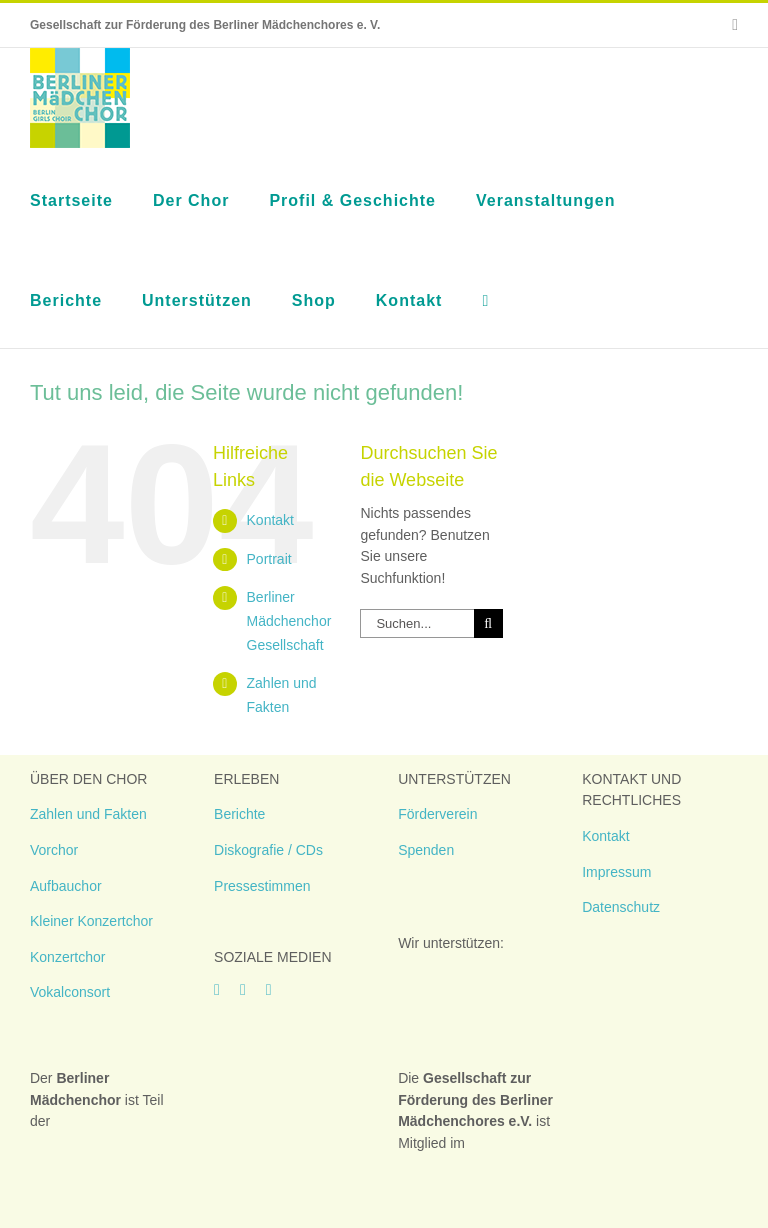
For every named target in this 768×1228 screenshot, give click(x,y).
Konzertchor (67, 957)
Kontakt (270, 520)
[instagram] (243, 990)
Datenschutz (621, 907)
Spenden (426, 850)
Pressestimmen (262, 886)
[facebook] (217, 990)
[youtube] (269, 990)
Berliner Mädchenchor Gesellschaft (289, 621)
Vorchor (54, 850)
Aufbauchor (66, 886)
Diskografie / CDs (268, 850)
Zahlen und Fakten (88, 814)
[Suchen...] (416, 623)
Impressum (616, 872)
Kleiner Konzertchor (91, 921)
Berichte (239, 814)
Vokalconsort (70, 992)
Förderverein (437, 814)
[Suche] (488, 623)
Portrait (269, 559)
